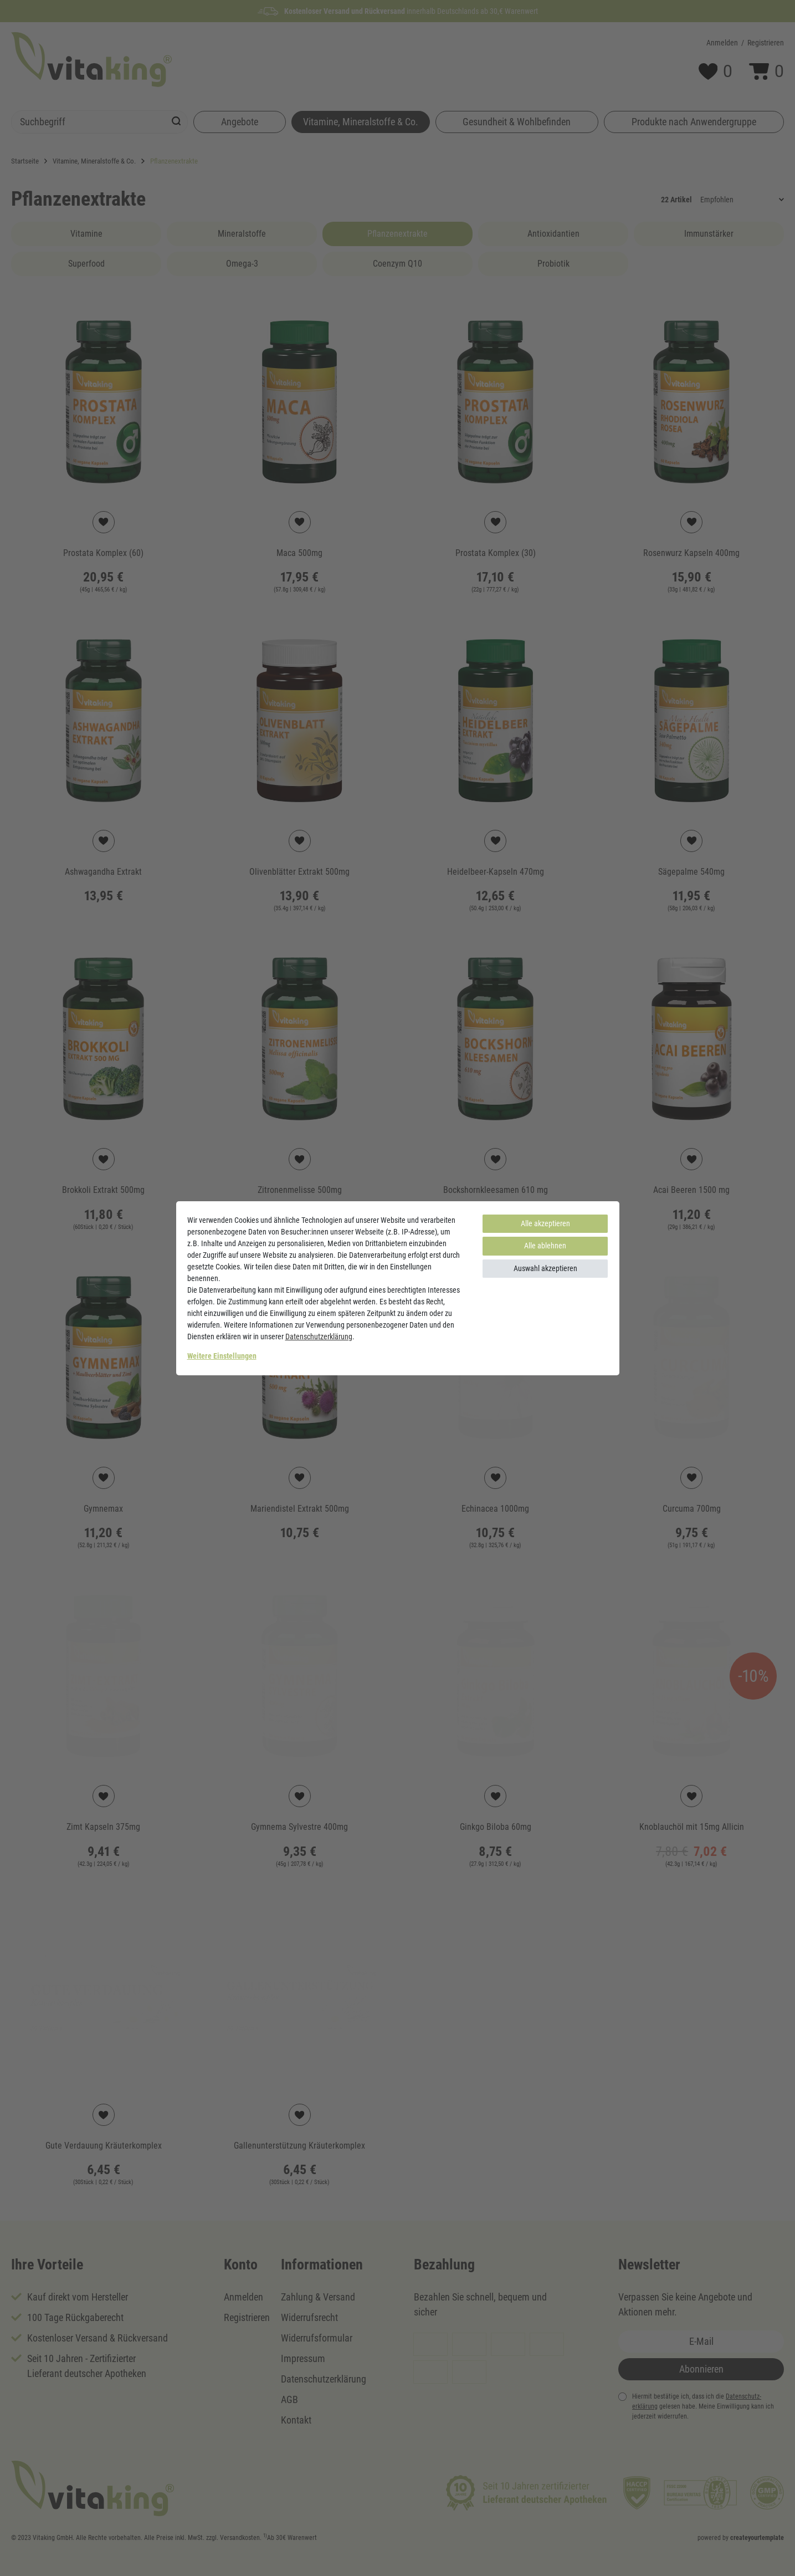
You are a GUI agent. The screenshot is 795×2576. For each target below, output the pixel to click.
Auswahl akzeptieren (545, 1268)
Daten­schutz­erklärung (318, 1336)
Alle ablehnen (545, 1245)
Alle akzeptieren (545, 1223)
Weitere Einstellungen (222, 1355)
